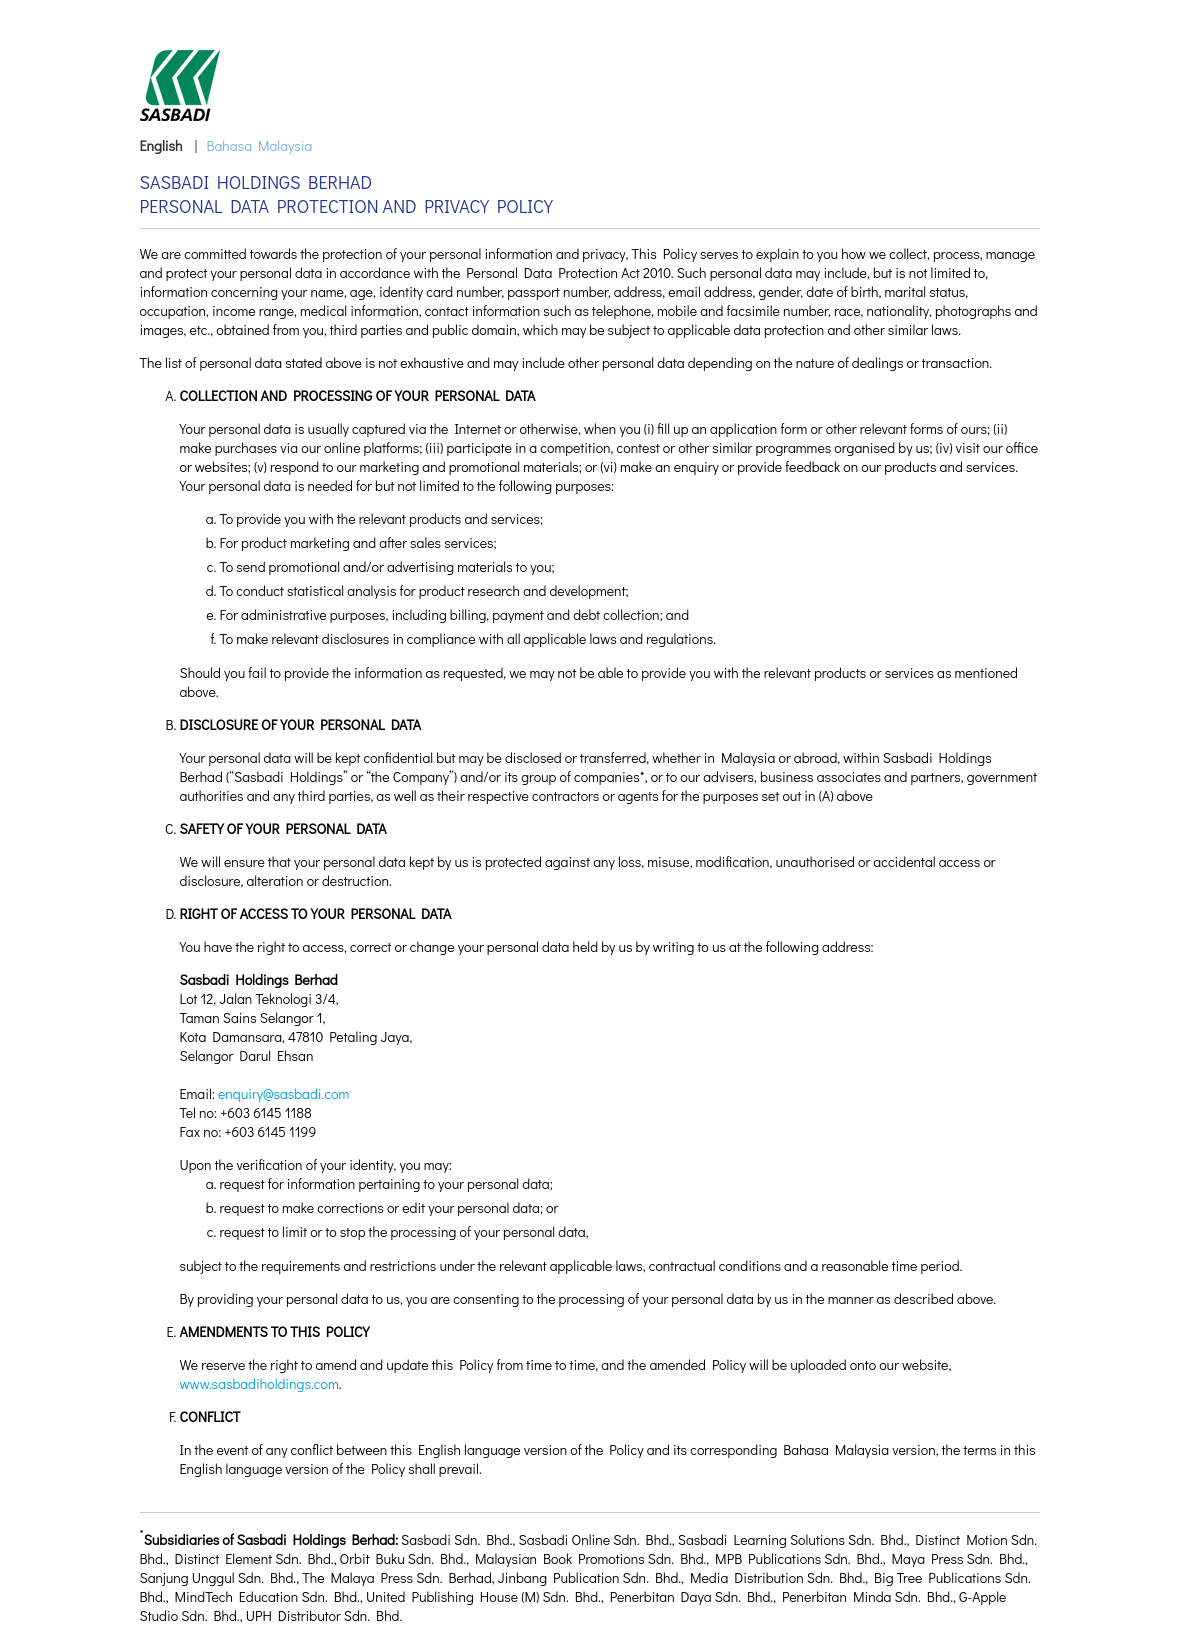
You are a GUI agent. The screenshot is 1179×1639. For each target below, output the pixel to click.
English (161, 145)
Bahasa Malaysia (259, 145)
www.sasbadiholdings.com (259, 1383)
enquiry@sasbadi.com (283, 1093)
